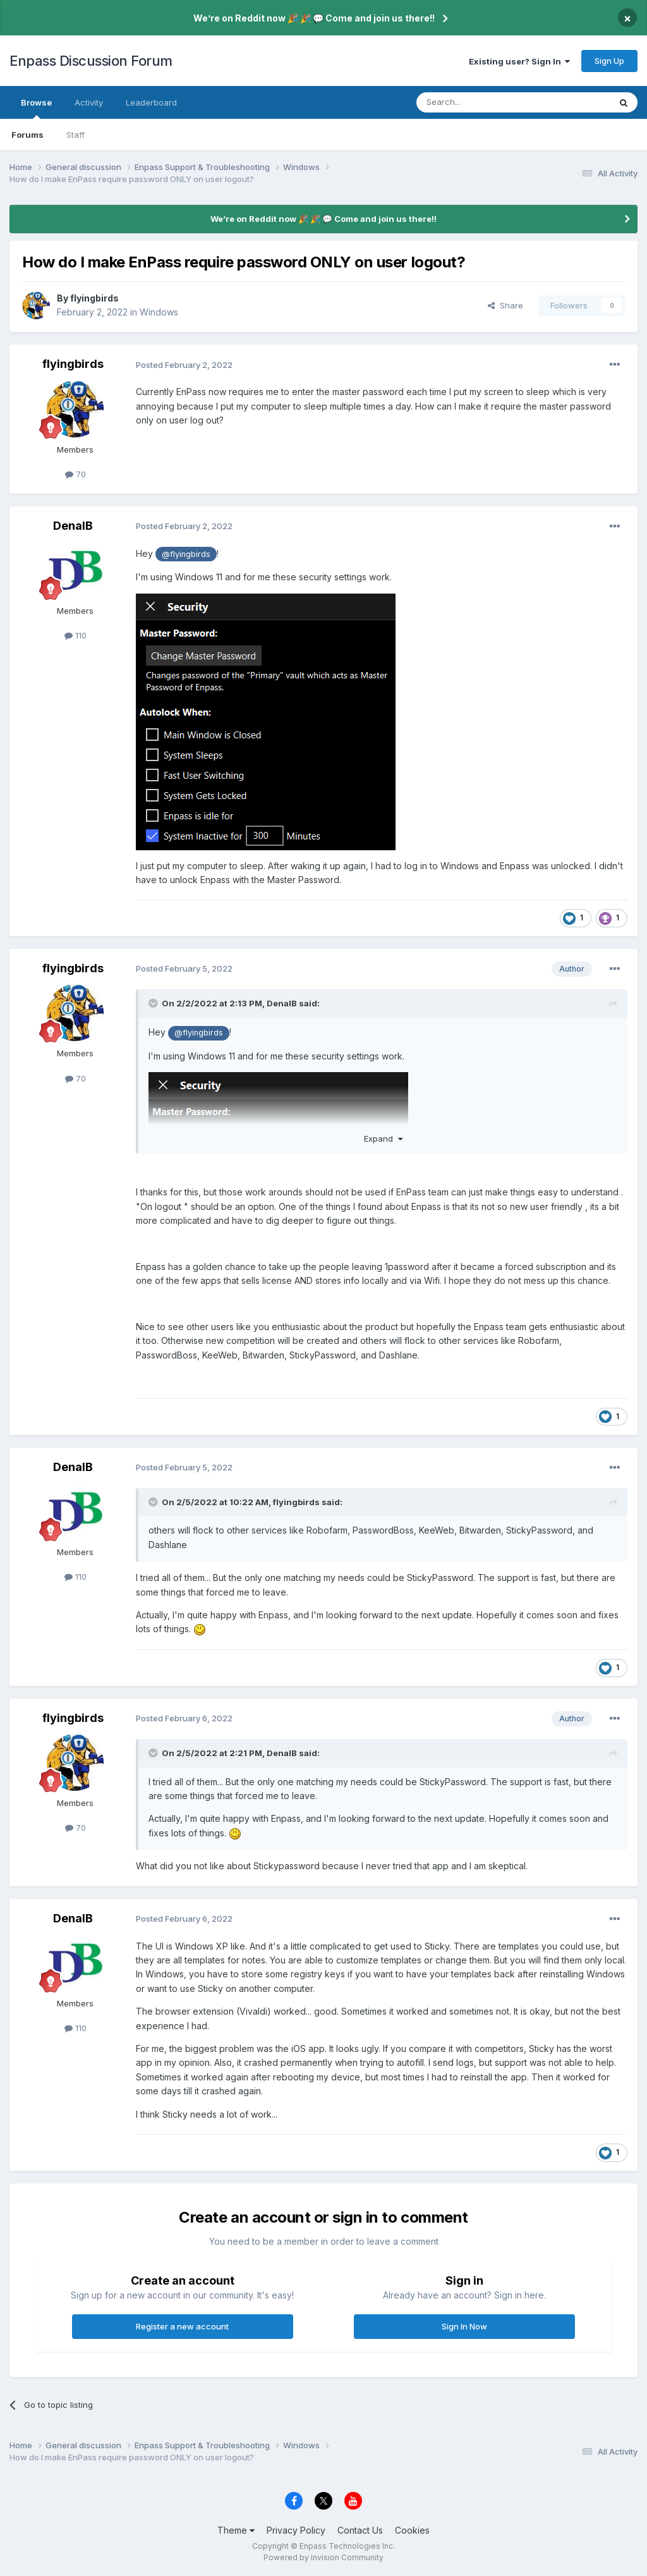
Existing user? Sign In (519, 61)
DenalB (73, 525)
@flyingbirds (186, 554)
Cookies (412, 2530)
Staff (75, 135)
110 (75, 635)
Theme (236, 2530)
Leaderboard (151, 102)
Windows (159, 312)
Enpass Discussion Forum (90, 60)
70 (75, 474)
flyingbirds (94, 298)
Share (505, 305)
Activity (89, 102)
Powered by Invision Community (323, 2557)
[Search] (480, 102)
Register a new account (182, 2326)
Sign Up (609, 61)
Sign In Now (464, 2326)
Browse (36, 108)
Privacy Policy (296, 2530)
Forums (27, 135)
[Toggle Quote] (154, 1003)
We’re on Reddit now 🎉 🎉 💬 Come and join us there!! (314, 18)
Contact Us (360, 2530)
